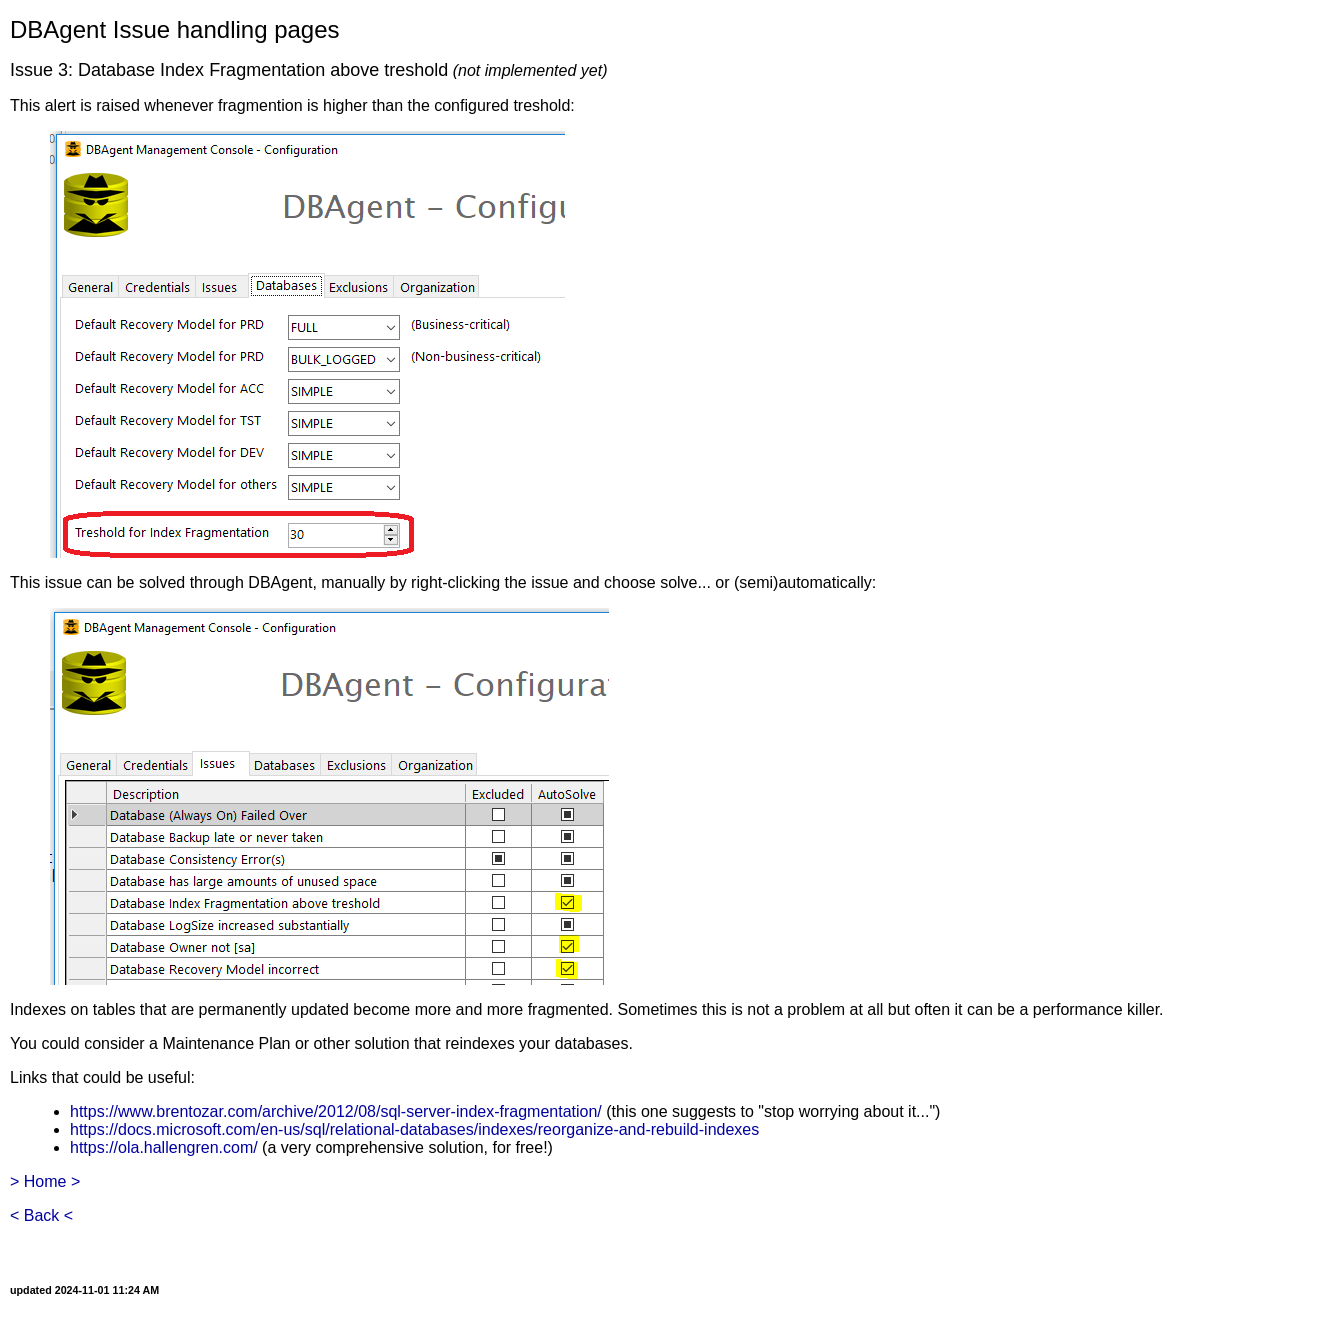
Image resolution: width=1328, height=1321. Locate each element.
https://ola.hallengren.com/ (164, 1147)
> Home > (45, 1181)
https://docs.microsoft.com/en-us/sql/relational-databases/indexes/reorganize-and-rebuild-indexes (414, 1129)
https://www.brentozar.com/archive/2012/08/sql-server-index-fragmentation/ (336, 1111)
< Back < (41, 1215)
